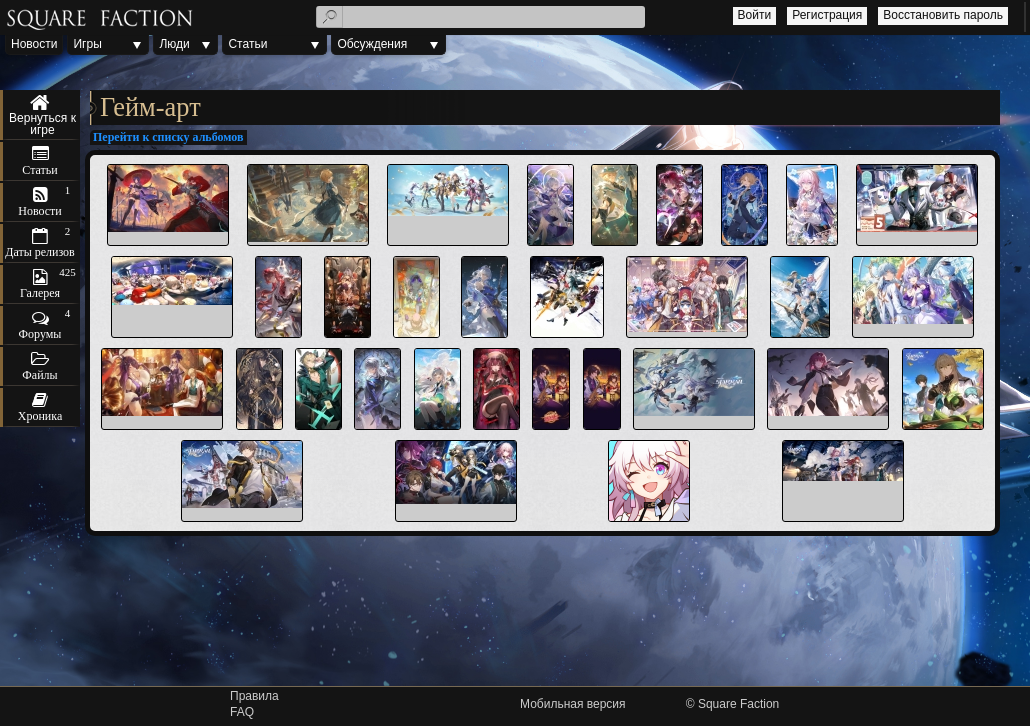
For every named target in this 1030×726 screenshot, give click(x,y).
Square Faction (738, 704)
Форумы (40, 334)
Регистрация (827, 15)
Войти (755, 15)
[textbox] (481, 17)
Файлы (39, 375)
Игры (87, 44)
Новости (34, 44)
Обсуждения (372, 44)
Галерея (40, 293)
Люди (174, 44)
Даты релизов (40, 252)
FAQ (242, 712)
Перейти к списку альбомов (168, 137)
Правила (254, 696)
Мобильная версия (573, 704)
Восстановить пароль (943, 15)
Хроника (40, 416)
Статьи (247, 44)
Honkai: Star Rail (40, 115)
